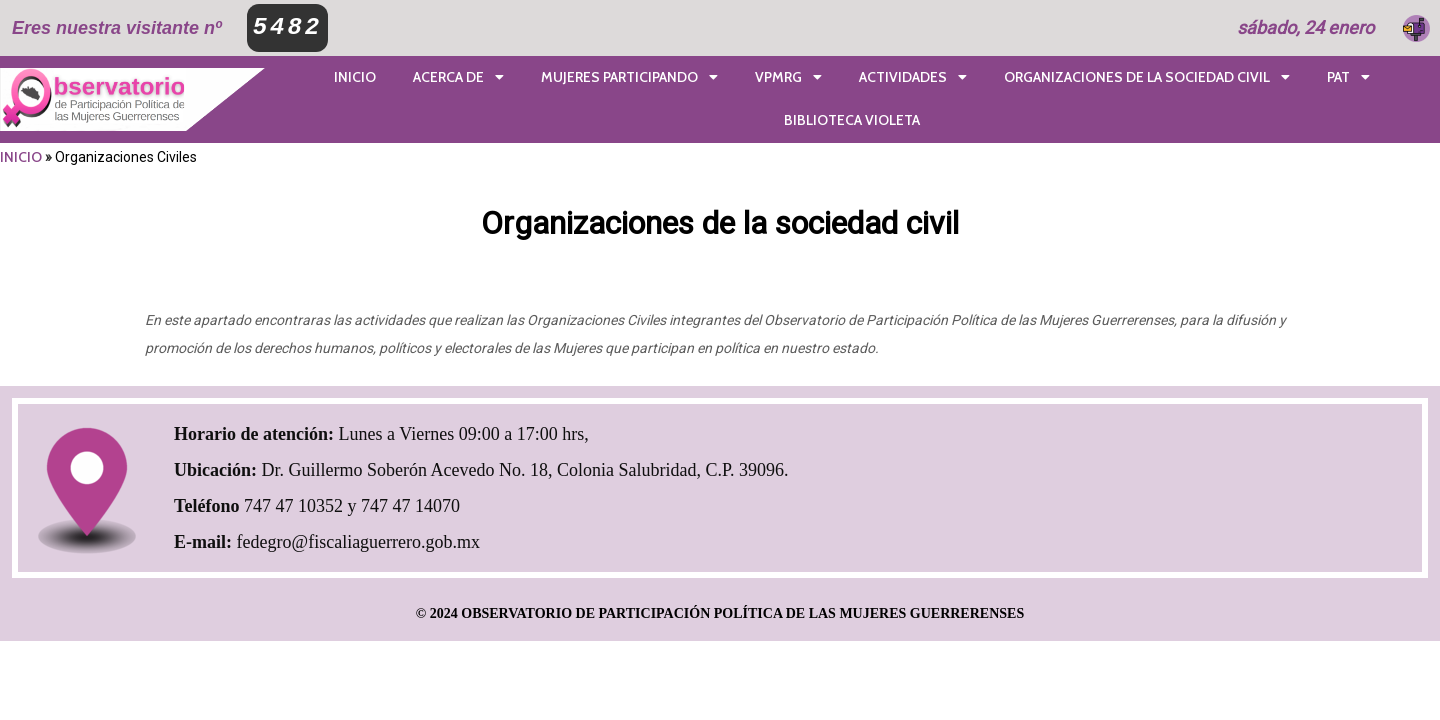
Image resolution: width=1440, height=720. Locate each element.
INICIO (21, 157)
